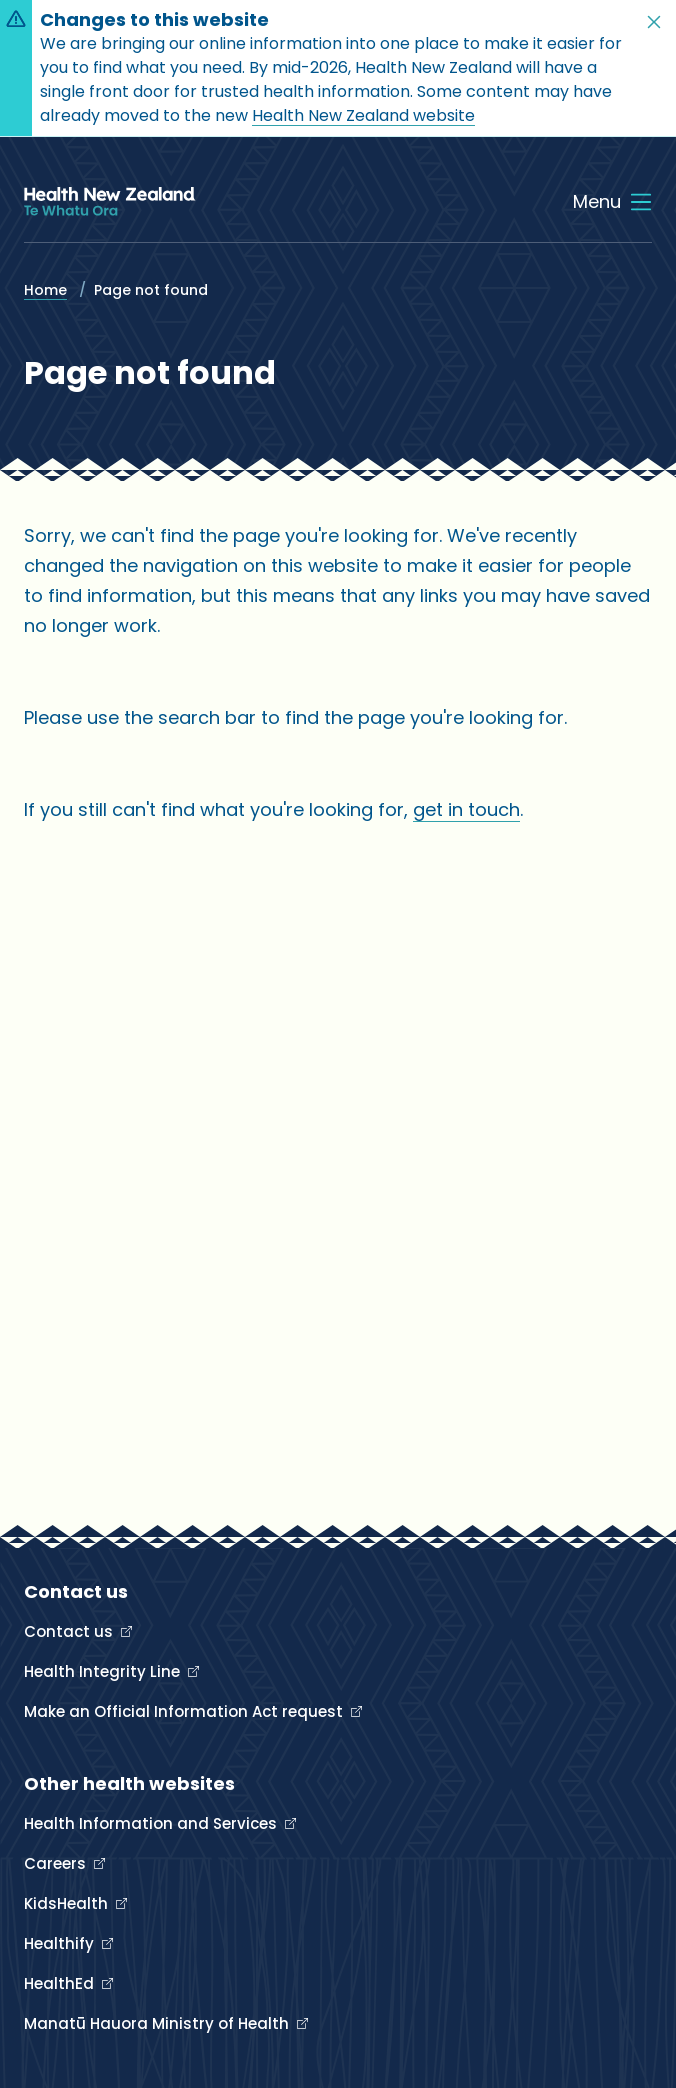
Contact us (70, 1631)
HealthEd (61, 1983)
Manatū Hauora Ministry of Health (158, 2023)
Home (45, 290)
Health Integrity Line (104, 1671)
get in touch (466, 809)
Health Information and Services (152, 1823)
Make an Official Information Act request (185, 1711)
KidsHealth (68, 1903)
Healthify (61, 1943)
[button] (654, 22)
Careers (57, 1863)
